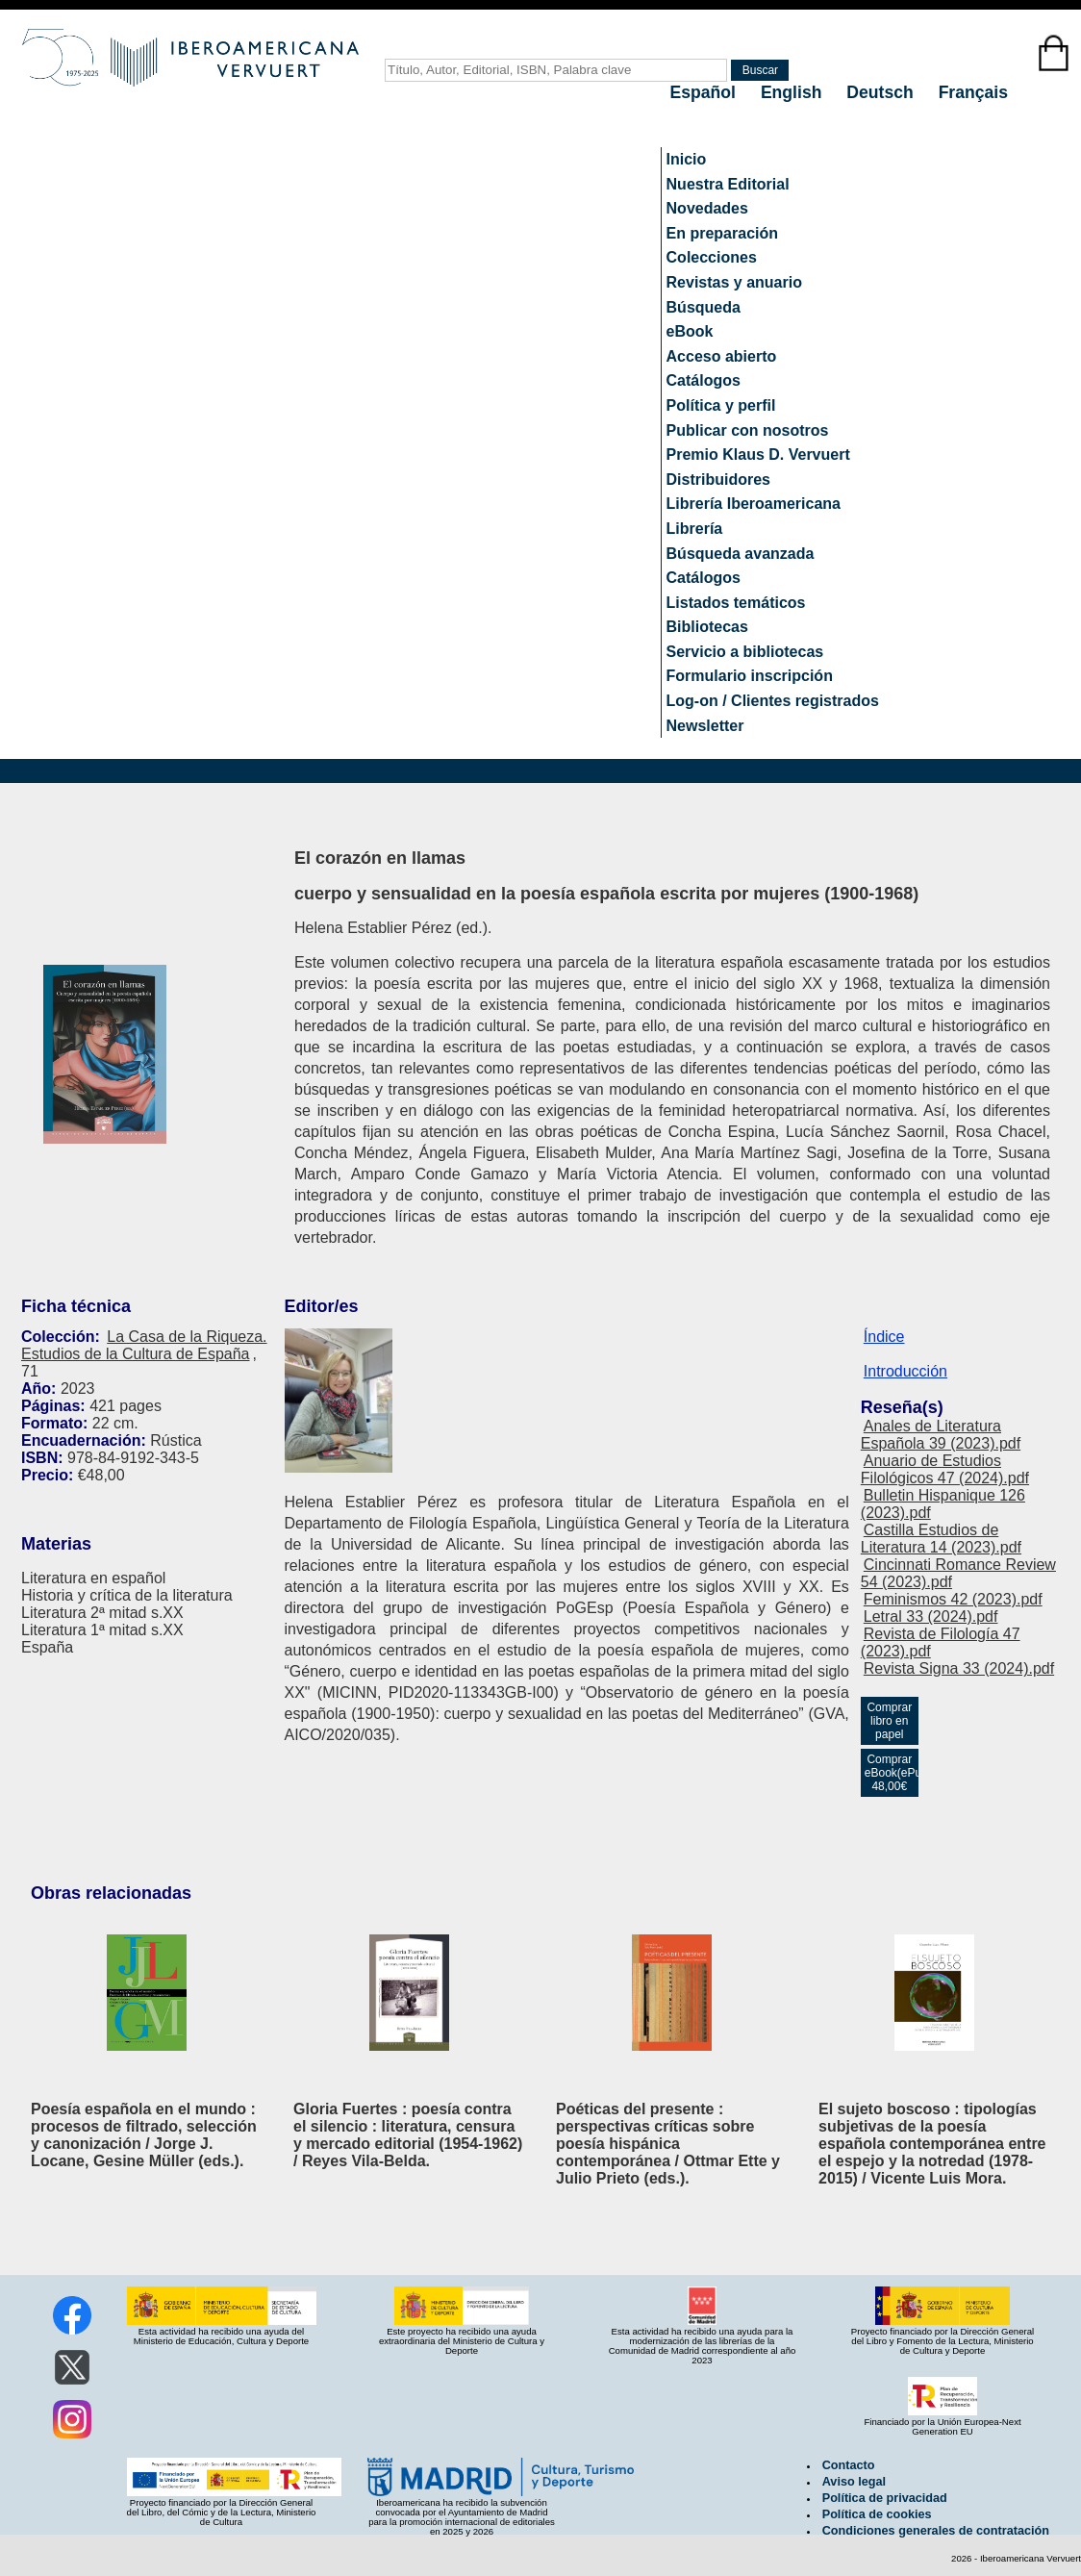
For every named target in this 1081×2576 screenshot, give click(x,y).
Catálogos (703, 380)
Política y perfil (721, 405)
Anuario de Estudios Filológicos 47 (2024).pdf (945, 1469)
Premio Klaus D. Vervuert (758, 454)
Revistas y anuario (734, 282)
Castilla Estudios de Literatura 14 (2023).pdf (941, 1538)
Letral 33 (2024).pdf (931, 1616)
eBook (690, 331)
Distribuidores (718, 479)
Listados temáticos (736, 602)
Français (973, 92)
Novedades (707, 208)
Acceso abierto (721, 356)
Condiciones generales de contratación (935, 2531)
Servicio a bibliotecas (745, 652)
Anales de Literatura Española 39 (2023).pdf (940, 1435)
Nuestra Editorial (728, 184)
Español (705, 92)
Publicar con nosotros (747, 430)
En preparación (722, 233)
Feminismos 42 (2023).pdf (953, 1599)
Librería (694, 528)
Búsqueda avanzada (740, 553)
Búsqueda (703, 307)
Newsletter (705, 726)
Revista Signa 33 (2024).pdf (959, 1668)
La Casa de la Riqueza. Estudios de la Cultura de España (144, 1345)
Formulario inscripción (749, 676)
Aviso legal (854, 2481)
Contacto (848, 2465)
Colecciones (711, 257)
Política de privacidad (884, 2498)
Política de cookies (877, 2514)
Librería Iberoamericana (753, 503)
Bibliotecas (707, 627)
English (793, 92)
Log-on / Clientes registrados (772, 701)
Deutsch (882, 92)
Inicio (686, 159)
